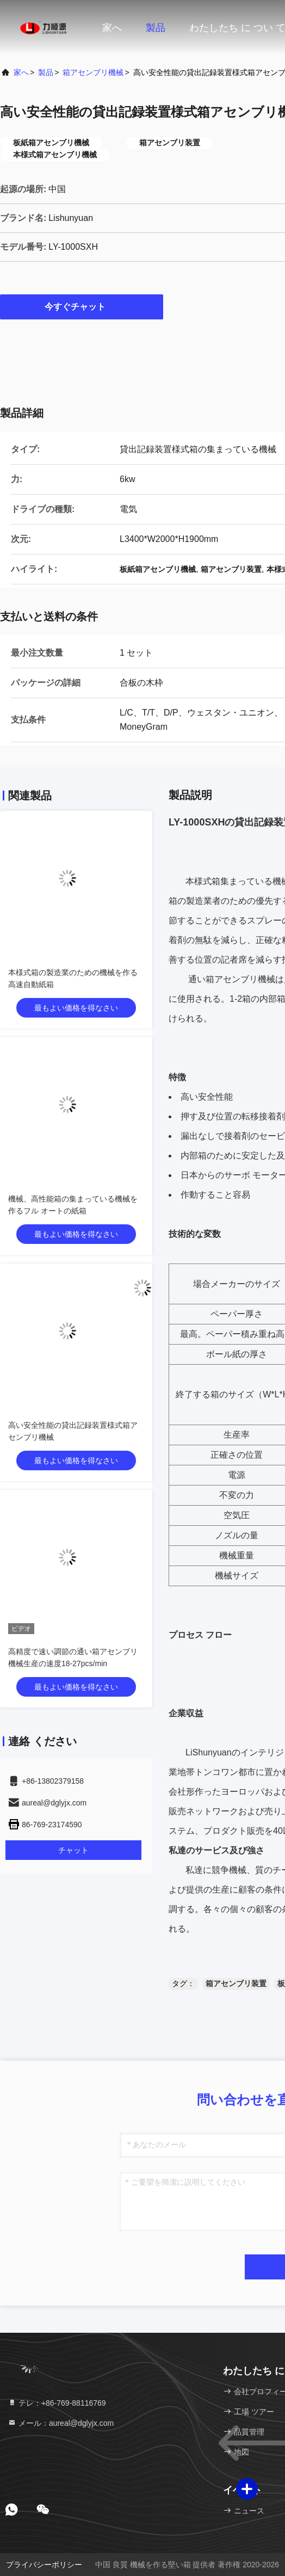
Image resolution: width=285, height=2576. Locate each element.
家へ (112, 27)
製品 (155, 27)
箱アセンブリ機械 (93, 72)
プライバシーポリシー (44, 2564)
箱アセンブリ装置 (236, 1983)
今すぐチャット (82, 306)
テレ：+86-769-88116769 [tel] (57, 2403)
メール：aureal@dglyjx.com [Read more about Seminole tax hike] (61, 2423)
